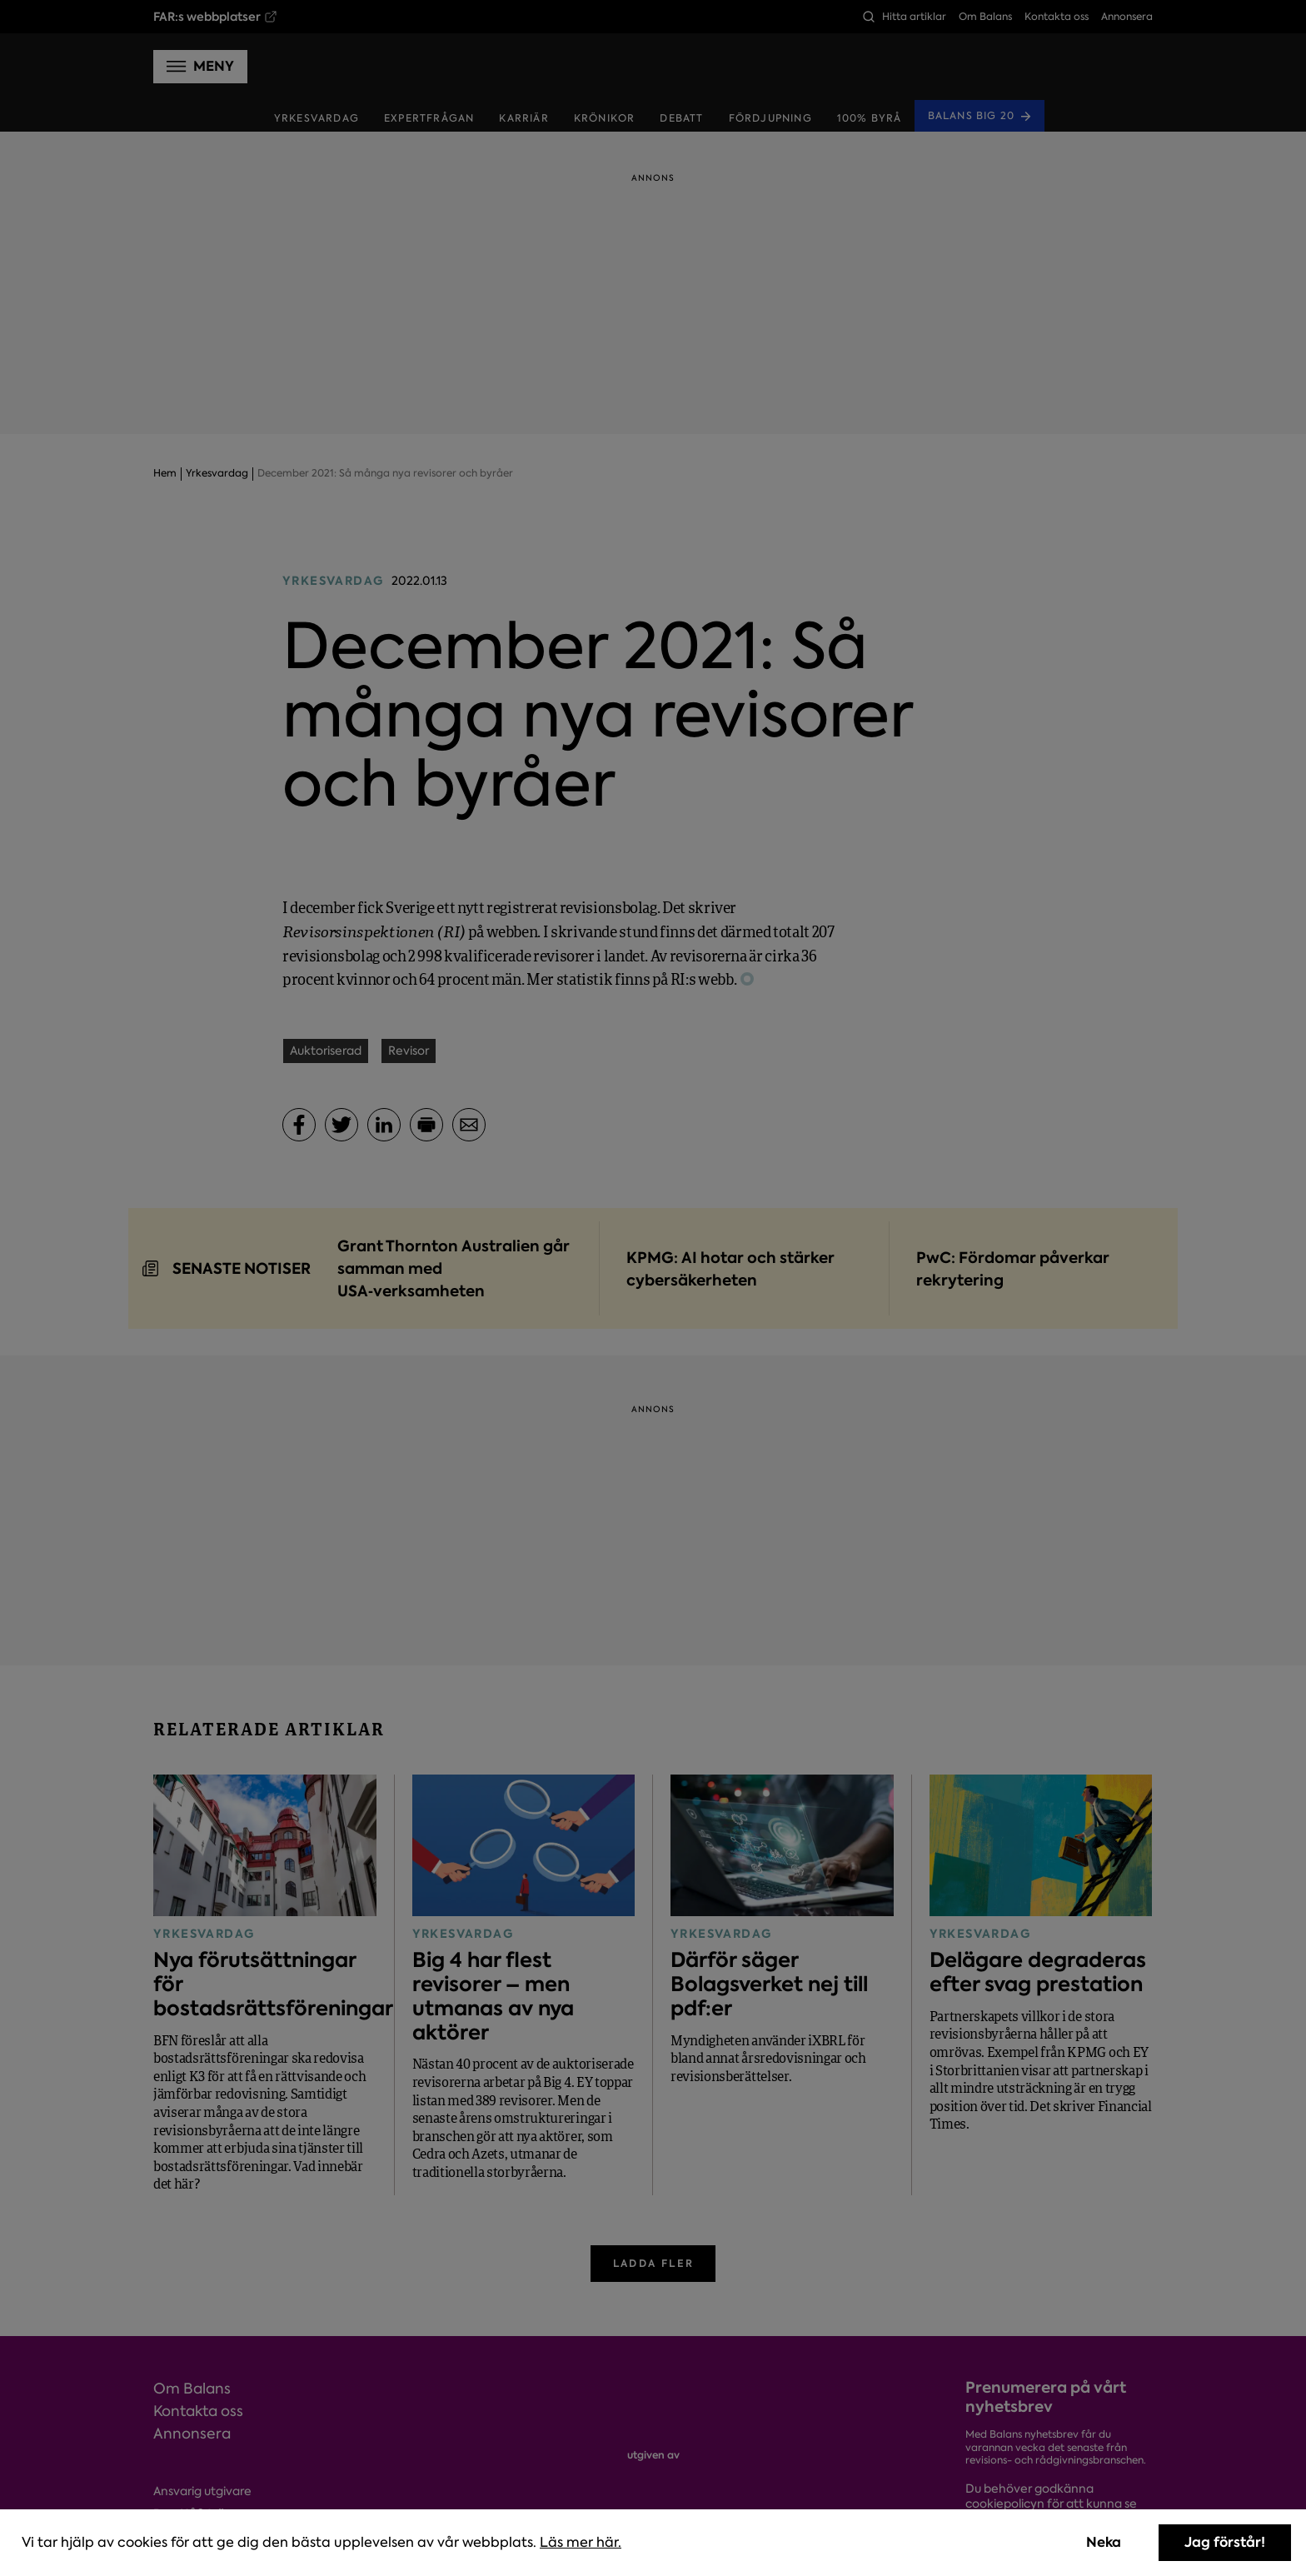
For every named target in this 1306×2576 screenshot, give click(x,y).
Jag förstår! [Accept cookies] (1224, 2542)
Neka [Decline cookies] (1103, 2542)
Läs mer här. (580, 2542)
